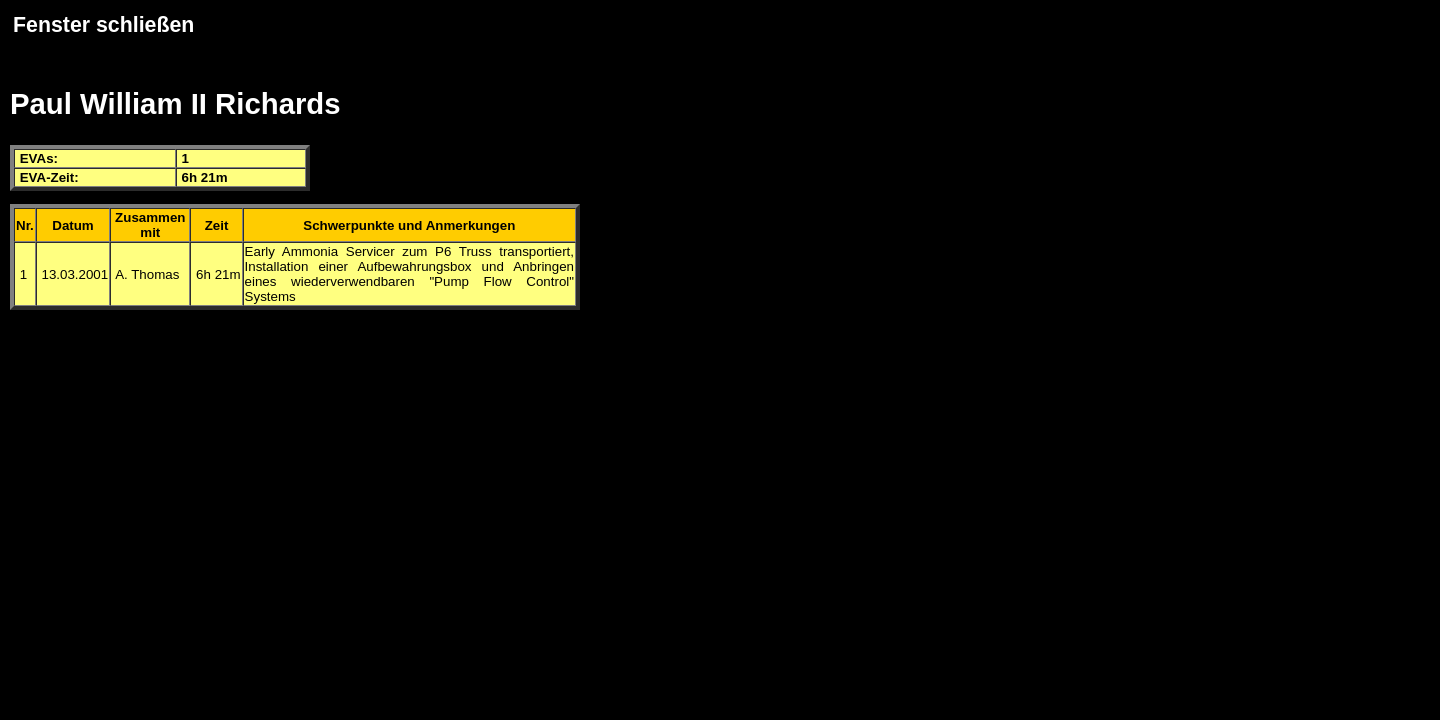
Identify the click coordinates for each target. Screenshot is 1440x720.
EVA (33, 158)
